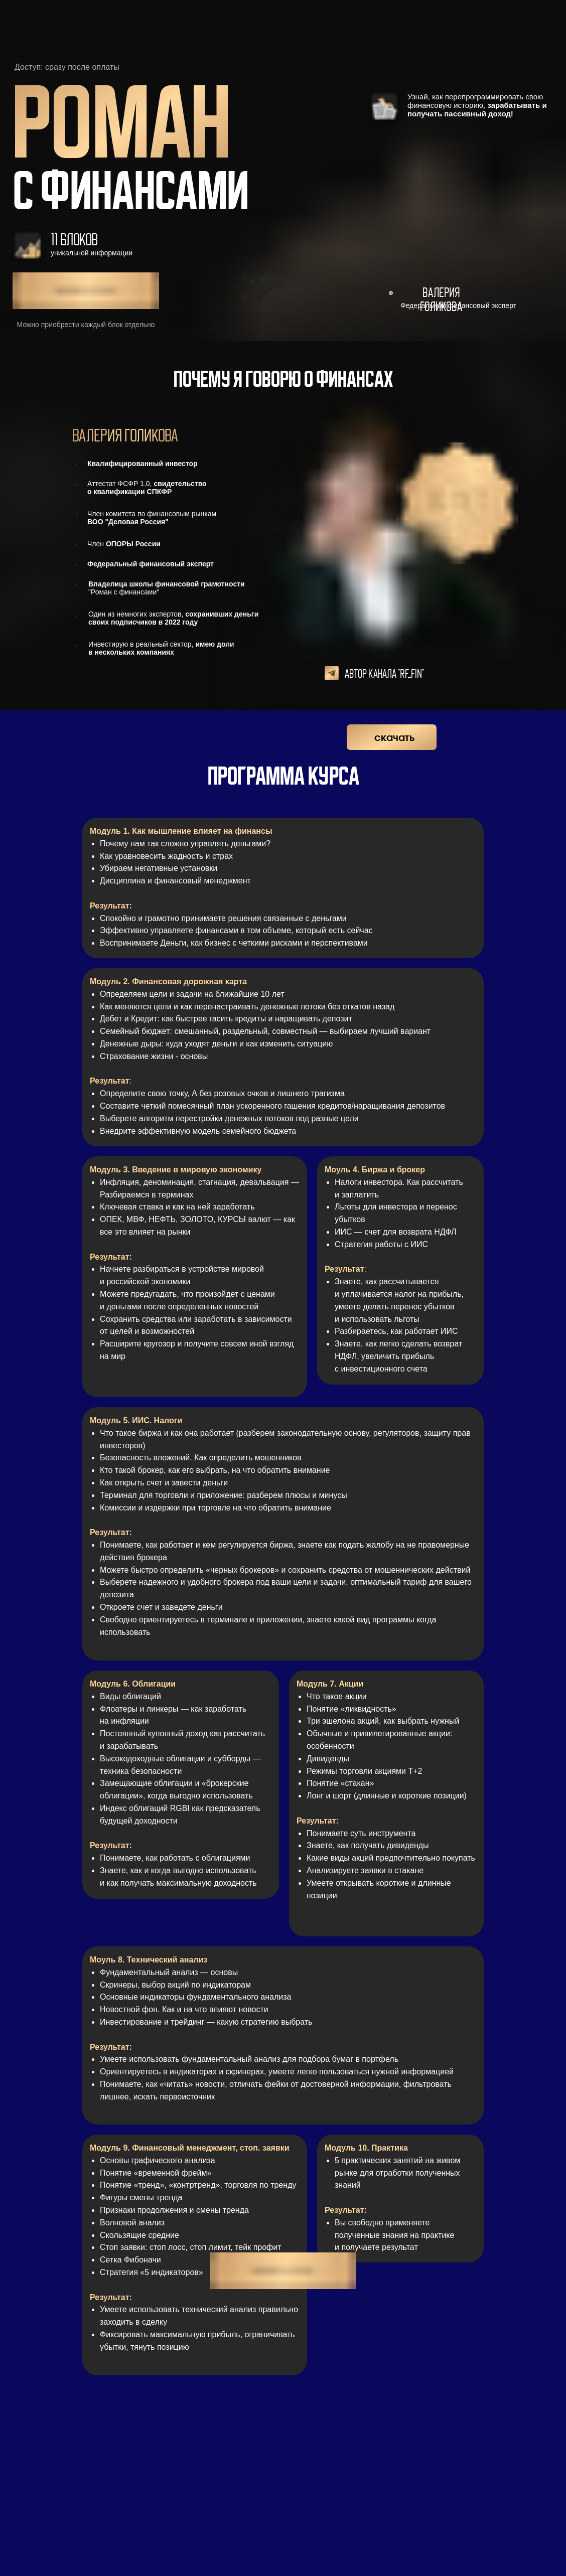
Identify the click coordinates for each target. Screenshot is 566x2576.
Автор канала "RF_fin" (384, 674)
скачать (394, 738)
